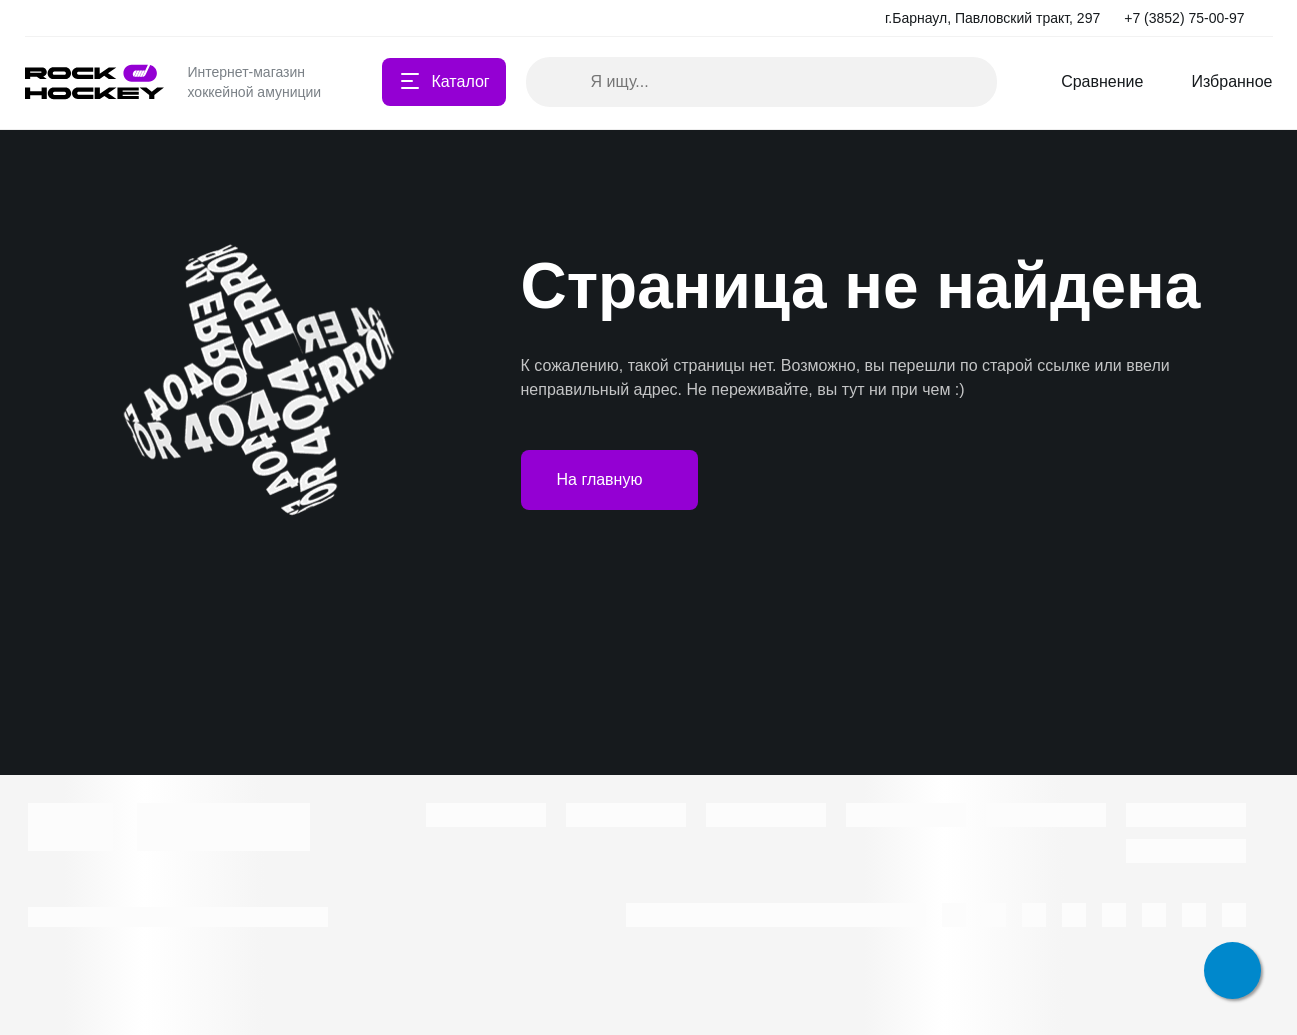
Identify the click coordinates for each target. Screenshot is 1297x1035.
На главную (610, 480)
